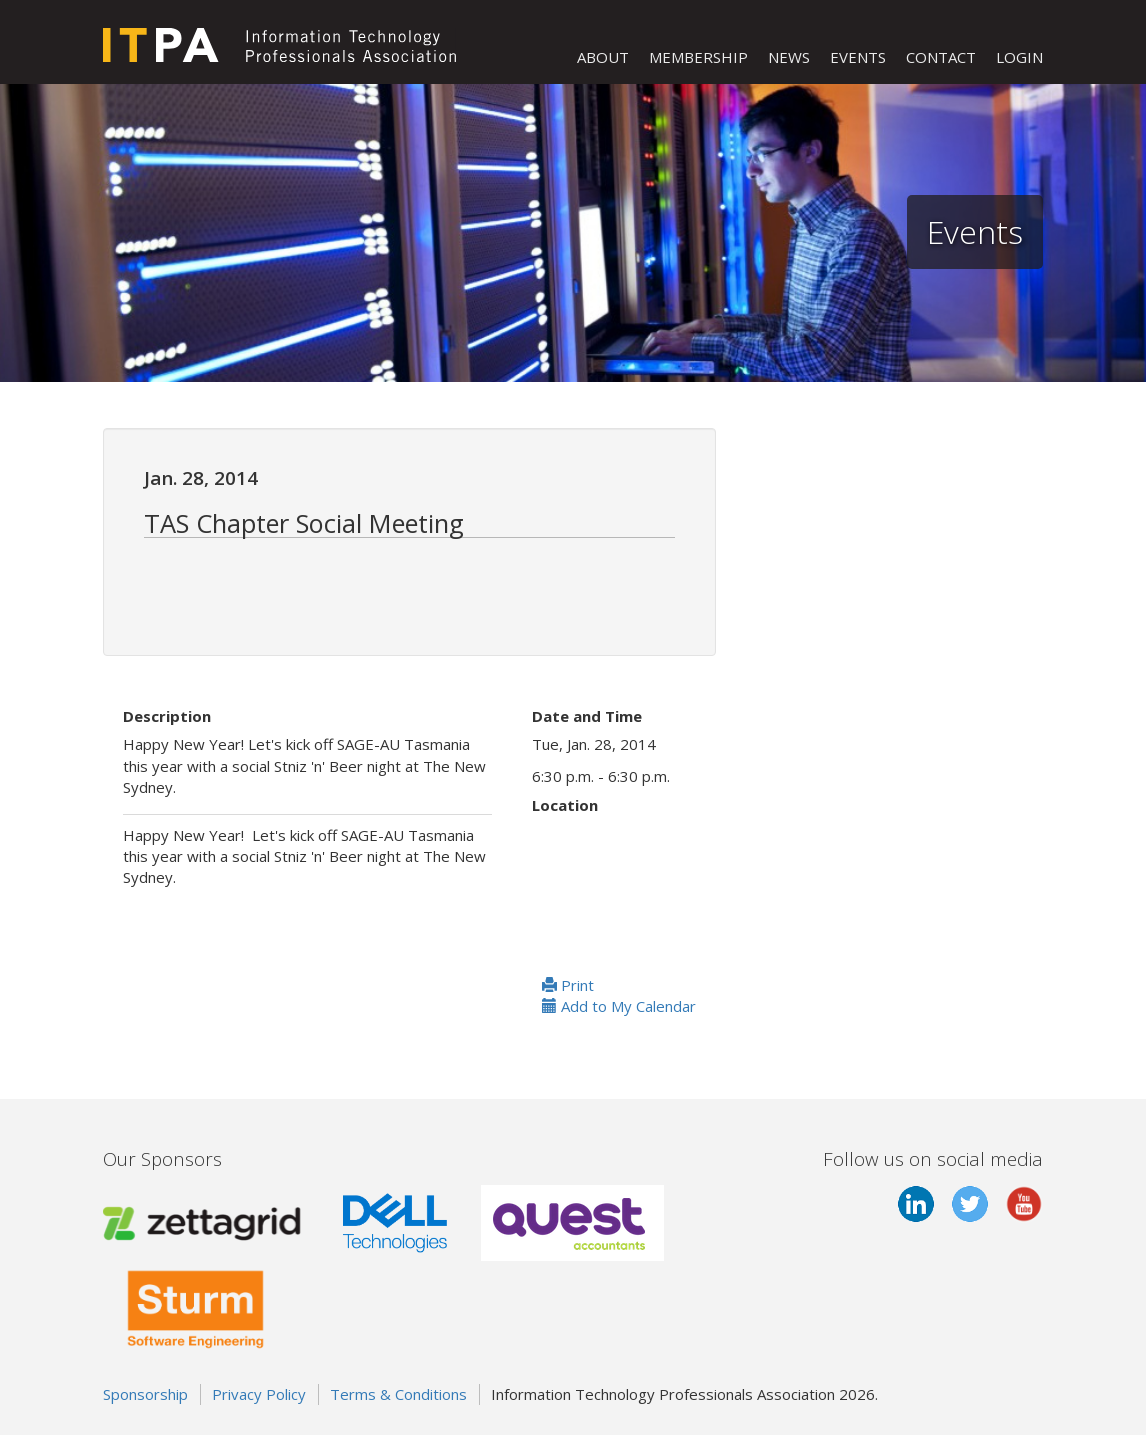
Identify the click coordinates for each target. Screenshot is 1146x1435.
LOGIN (1019, 57)
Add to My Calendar (619, 1006)
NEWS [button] (789, 57)
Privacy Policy (259, 1394)
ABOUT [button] (603, 57)
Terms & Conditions (398, 1394)
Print (568, 985)
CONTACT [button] (941, 57)
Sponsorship (145, 1394)
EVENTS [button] (858, 57)
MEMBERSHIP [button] (698, 57)
